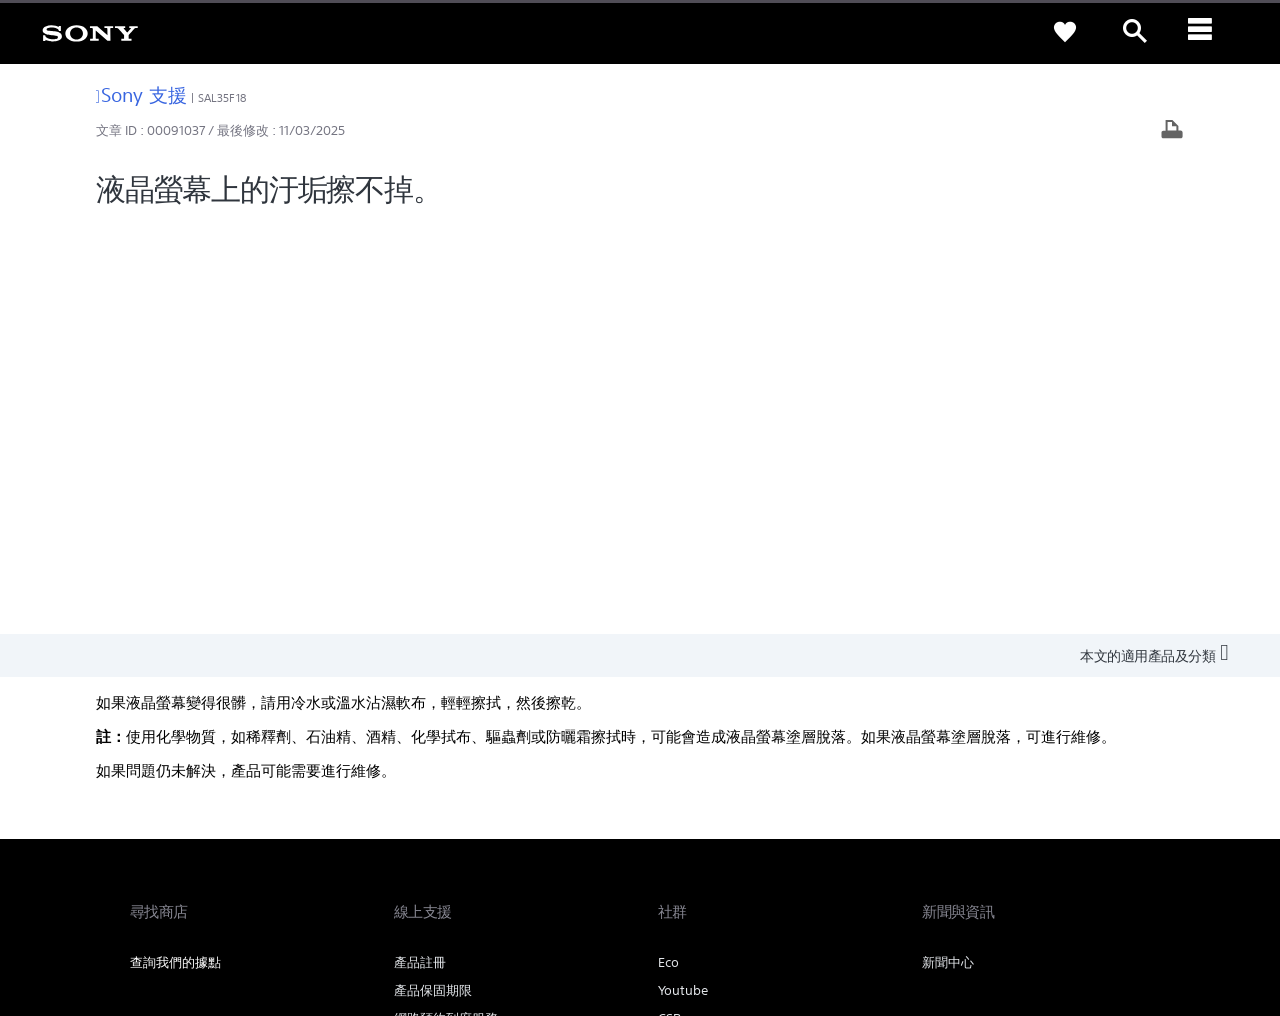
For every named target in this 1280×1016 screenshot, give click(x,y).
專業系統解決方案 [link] (882, 761)
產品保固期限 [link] (433, 579)
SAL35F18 (222, 98)
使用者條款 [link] (158, 906)
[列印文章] (1172, 131)
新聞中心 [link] (948, 551)
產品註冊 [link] (420, 551)
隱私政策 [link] (219, 906)
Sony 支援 (141, 94)
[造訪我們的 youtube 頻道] (1129, 811)
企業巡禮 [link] (980, 761)
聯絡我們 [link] (1124, 761)
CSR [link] (669, 607)
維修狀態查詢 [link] (433, 635)
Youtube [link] (683, 579)
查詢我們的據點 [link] (175, 551)
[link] (90, 32)
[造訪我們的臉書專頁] (1086, 811)
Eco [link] (668, 551)
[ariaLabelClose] (1205, 32)
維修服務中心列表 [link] (446, 663)
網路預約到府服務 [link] (446, 607)
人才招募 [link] (1052, 761)
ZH (199, 813)
